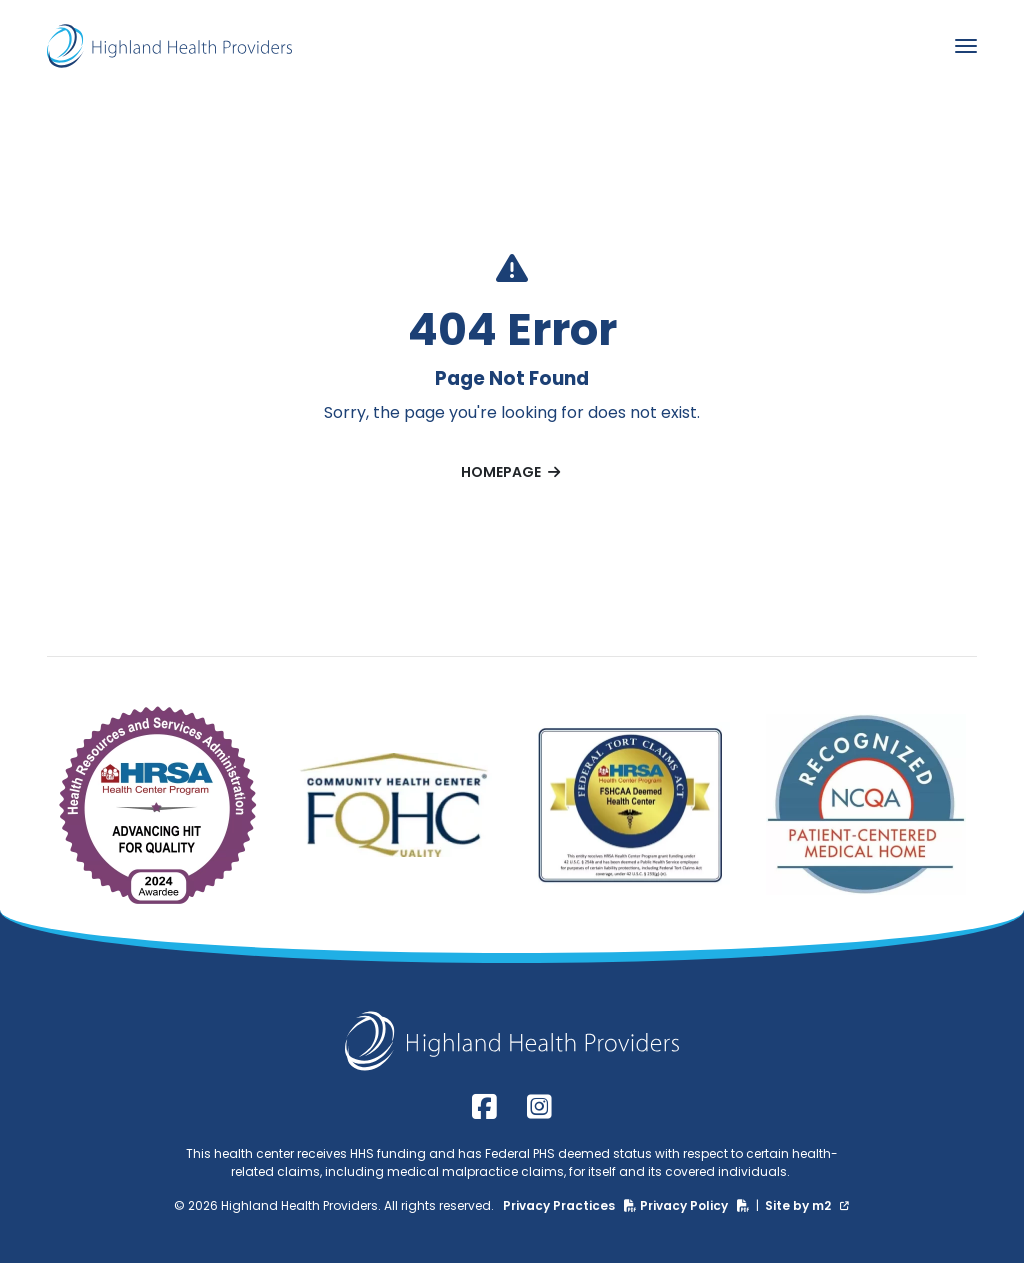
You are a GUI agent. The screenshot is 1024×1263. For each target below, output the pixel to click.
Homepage (512, 472)
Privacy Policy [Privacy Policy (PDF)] (696, 1205)
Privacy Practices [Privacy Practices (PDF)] (571, 1205)
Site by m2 (807, 1205)
